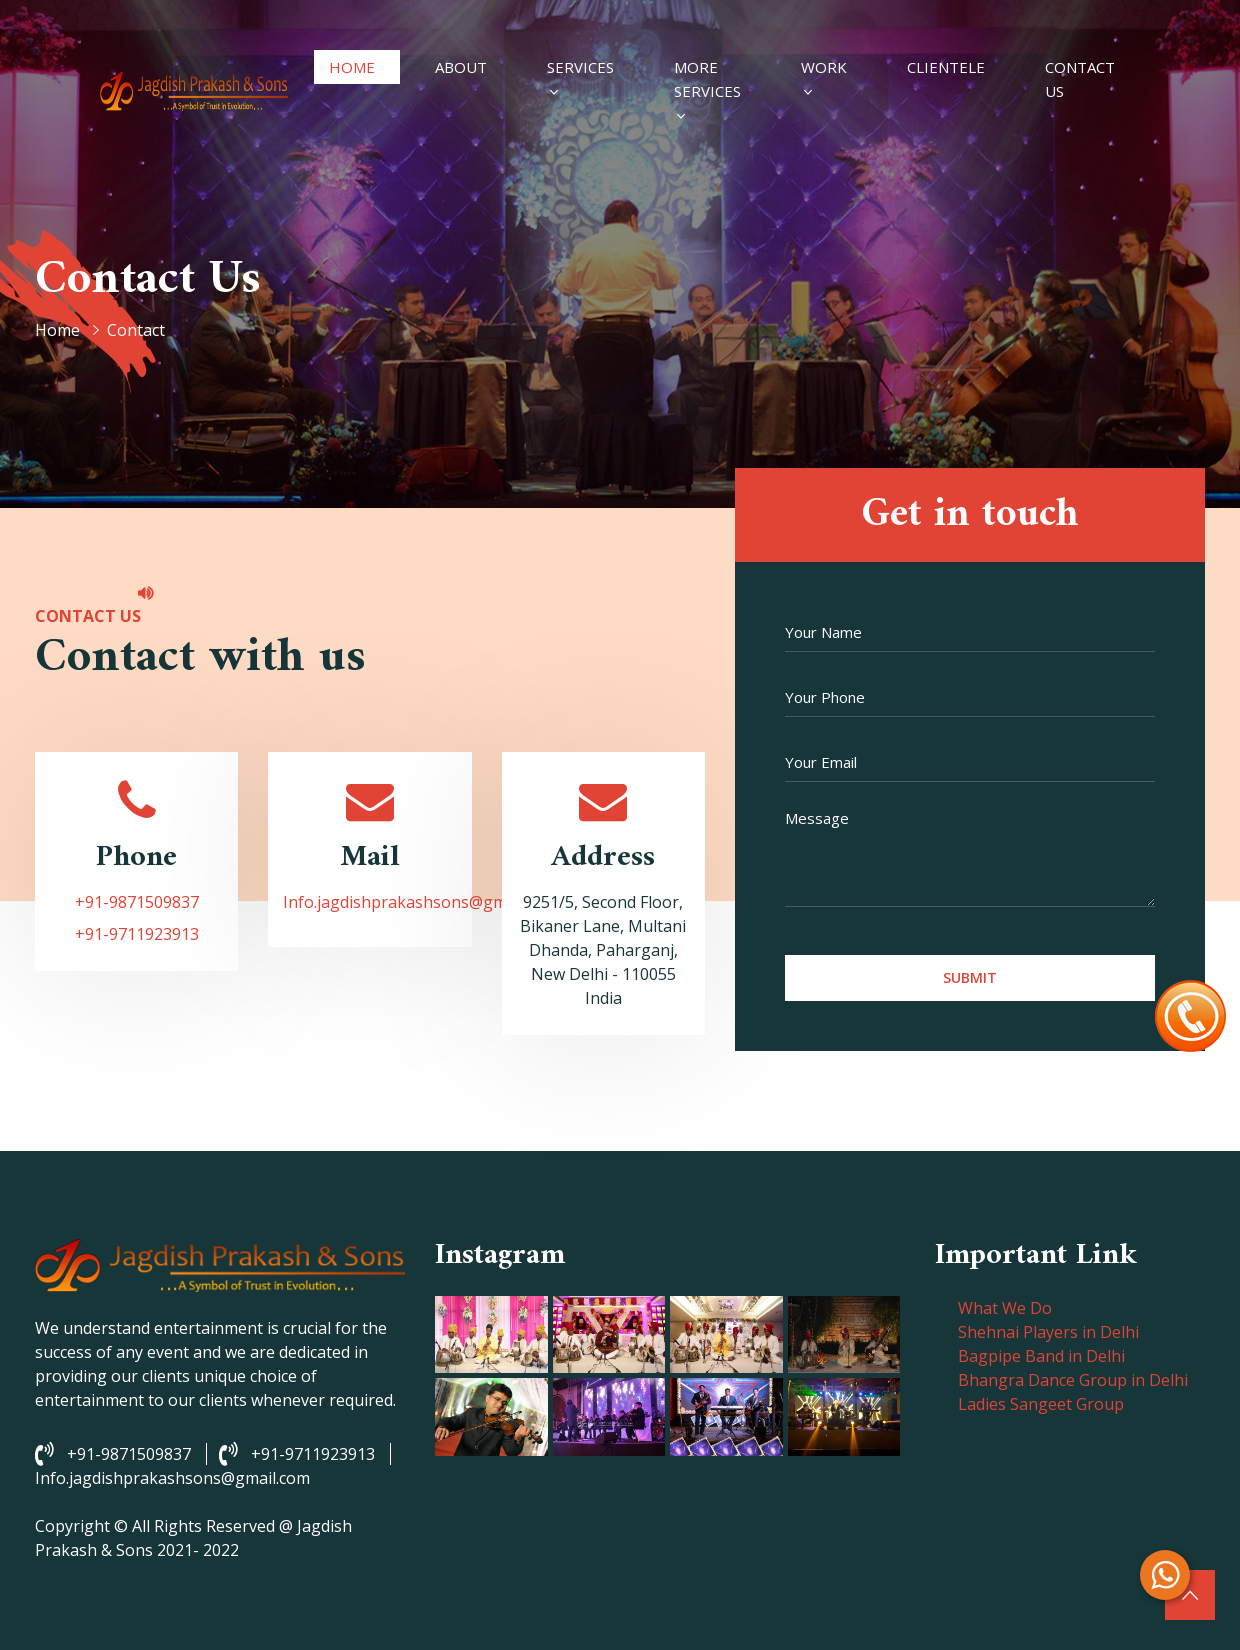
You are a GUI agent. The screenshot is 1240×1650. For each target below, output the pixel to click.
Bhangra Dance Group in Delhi (1073, 1380)
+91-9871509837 (137, 902)
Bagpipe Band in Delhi (1041, 1356)
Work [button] (824, 67)
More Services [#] (707, 79)
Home (57, 330)
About (461, 67)
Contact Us (1080, 79)
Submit (970, 977)
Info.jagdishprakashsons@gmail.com (420, 902)
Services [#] (580, 67)
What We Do (1005, 1308)
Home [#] (352, 67)
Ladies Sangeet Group (1041, 1404)
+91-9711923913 (137, 934)
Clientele (946, 67)
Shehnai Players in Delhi (1048, 1332)
